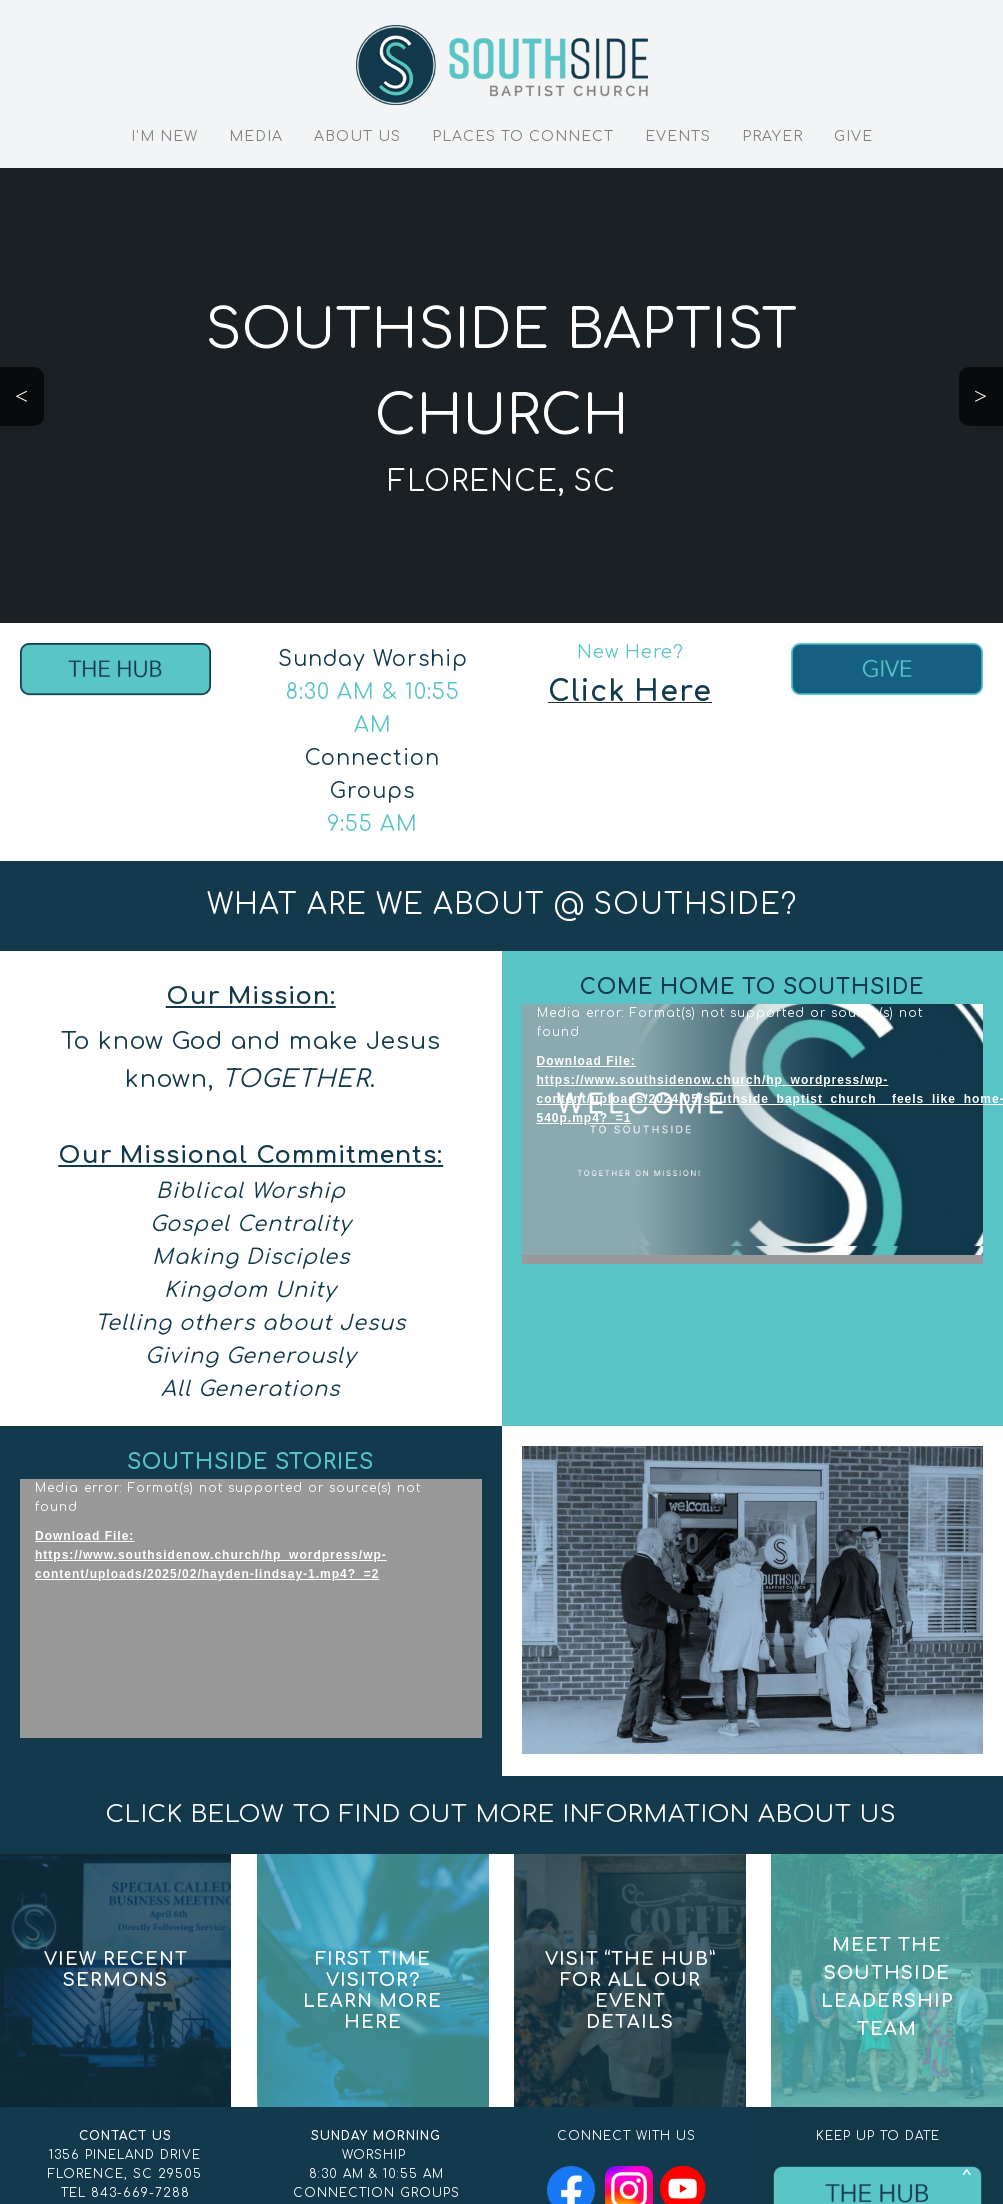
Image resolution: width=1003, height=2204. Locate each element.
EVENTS (678, 136)
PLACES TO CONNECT (523, 136)
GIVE (853, 136)
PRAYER (772, 136)
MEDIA (256, 136)
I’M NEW (164, 136)
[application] (753, 1134)
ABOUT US (357, 136)
